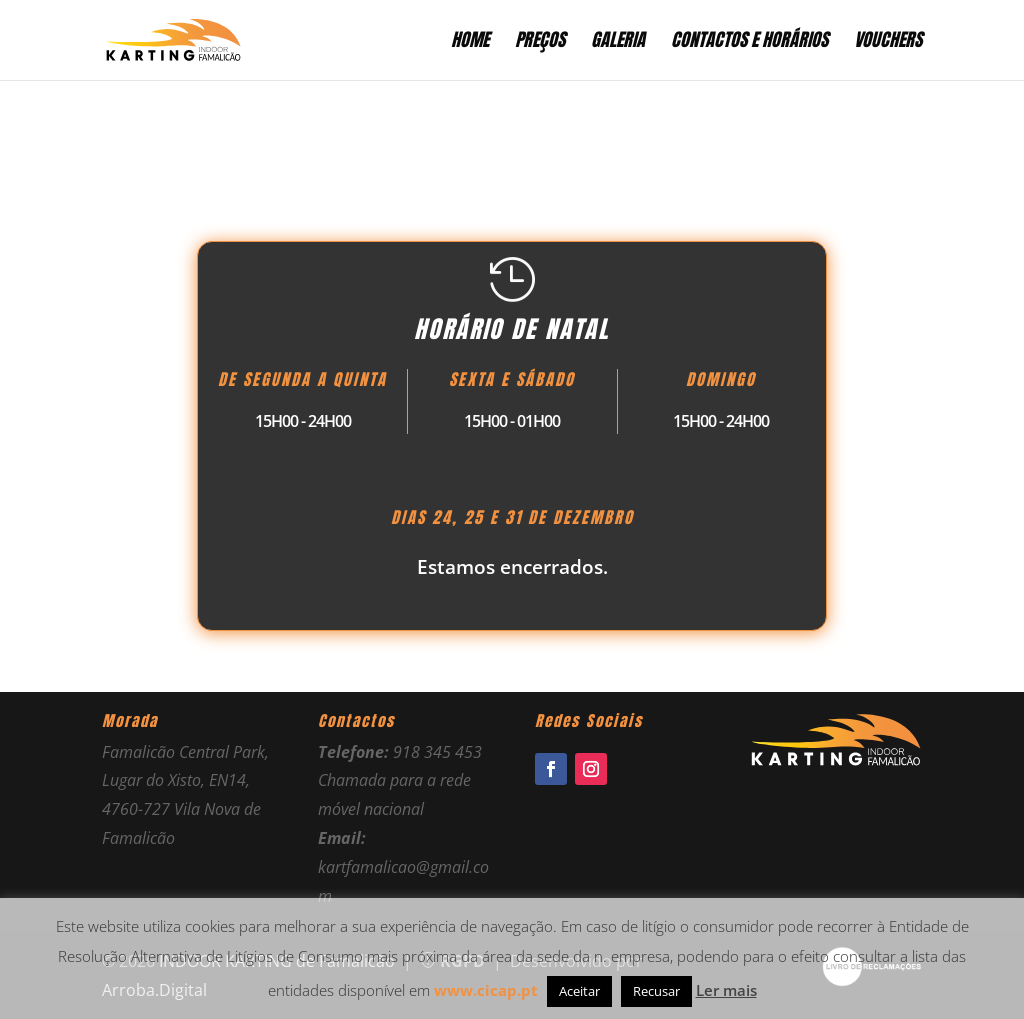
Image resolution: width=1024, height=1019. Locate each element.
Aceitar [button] (579, 991)
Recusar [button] (656, 991)
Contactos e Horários (749, 43)
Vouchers (888, 43)
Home (470, 43)
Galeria (618, 43)
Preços (540, 43)
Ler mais (726, 990)
